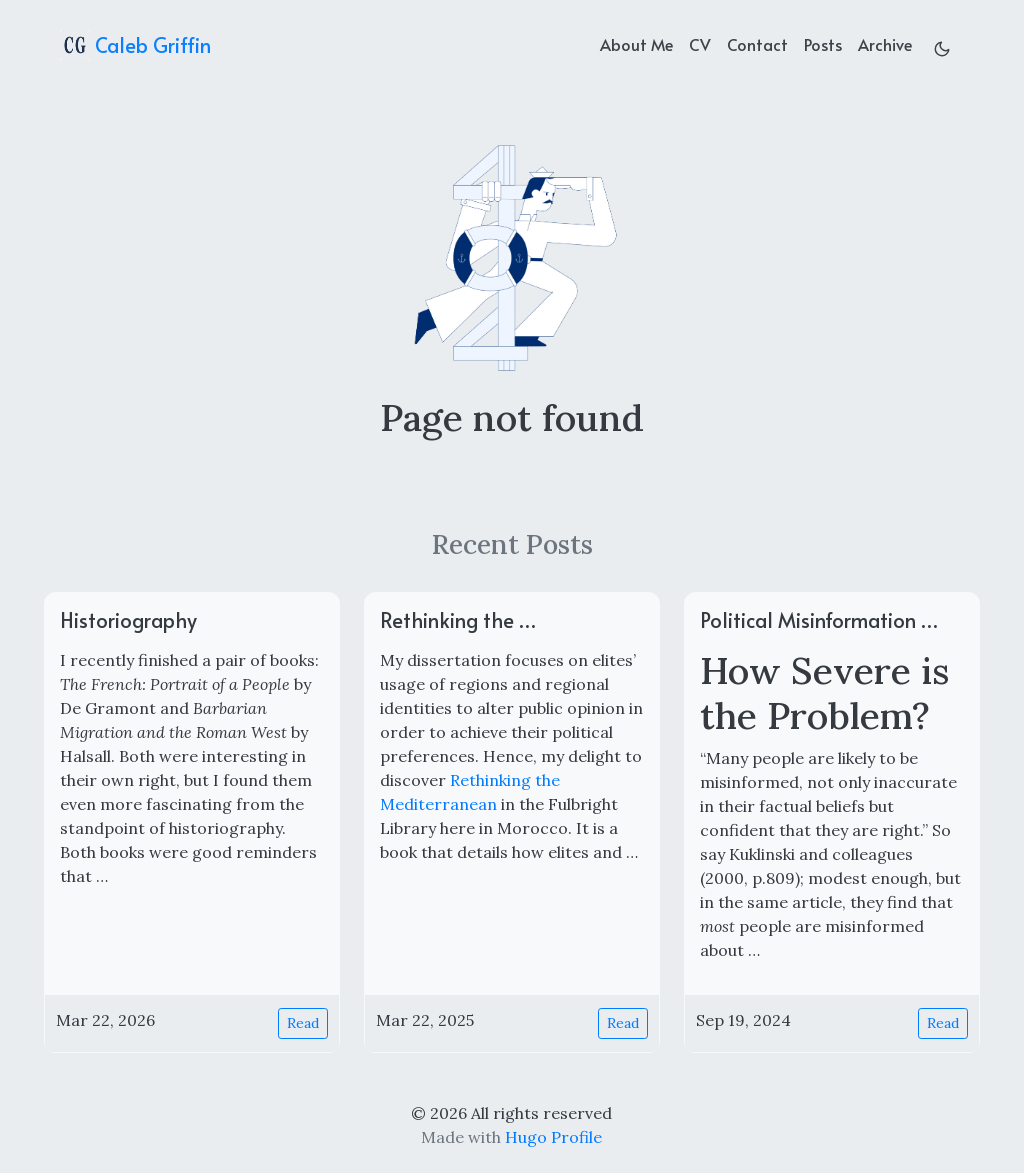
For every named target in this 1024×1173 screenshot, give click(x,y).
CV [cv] (700, 44)
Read (303, 1023)
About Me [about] (636, 44)
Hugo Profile (553, 1137)
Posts (823, 44)
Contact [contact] (757, 44)
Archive (885, 44)
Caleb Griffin (135, 45)
